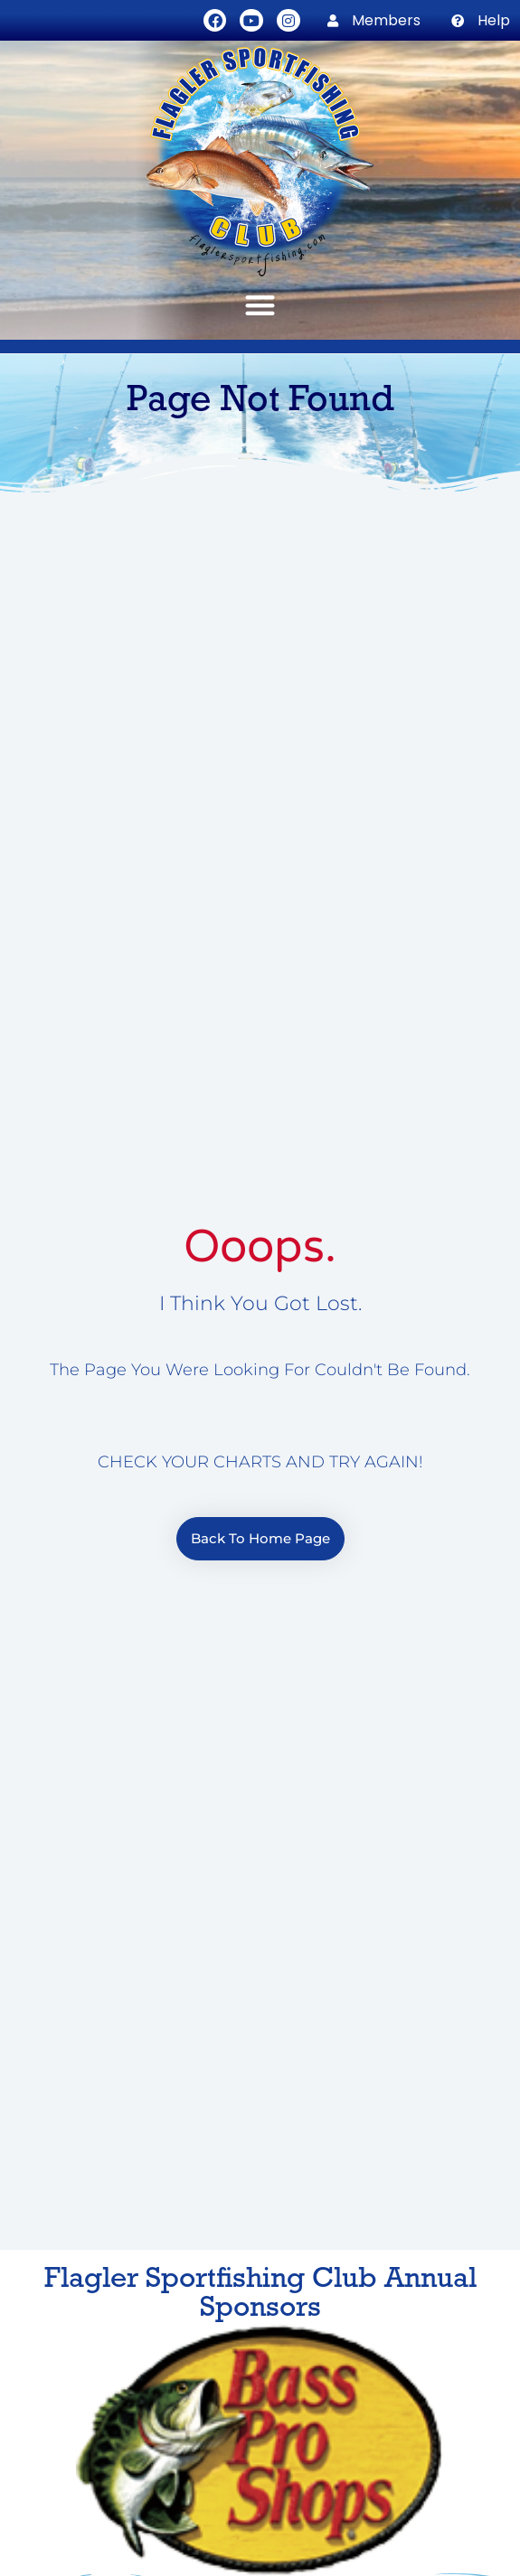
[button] (260, 305)
